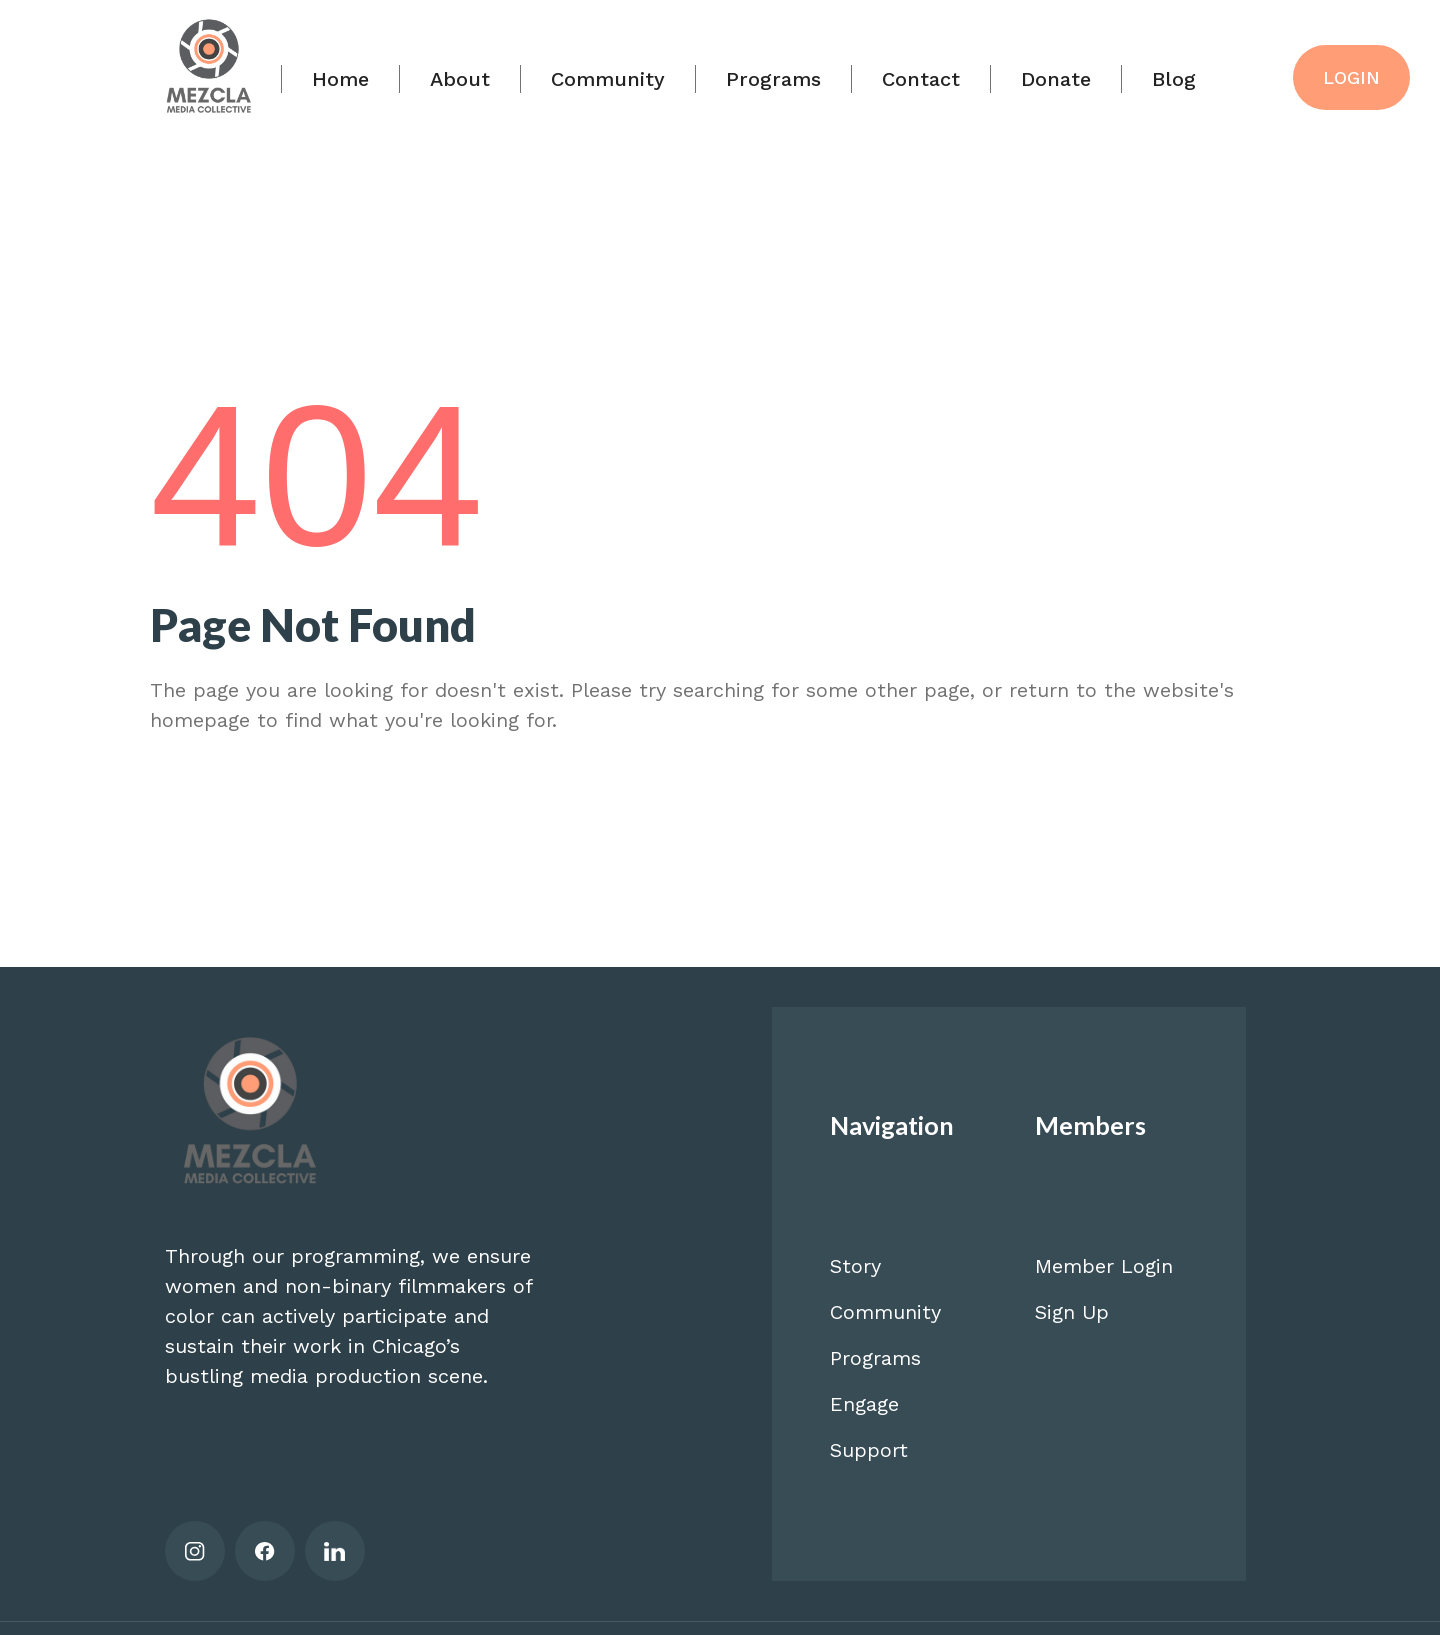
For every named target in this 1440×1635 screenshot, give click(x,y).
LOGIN (1351, 77)
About (460, 79)
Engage (864, 1404)
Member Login (1104, 1266)
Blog (1174, 79)
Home (340, 79)
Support (869, 1450)
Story (855, 1266)
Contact (921, 79)
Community (608, 79)
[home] (208, 72)
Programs (773, 79)
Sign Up (1072, 1312)
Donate (1056, 79)
